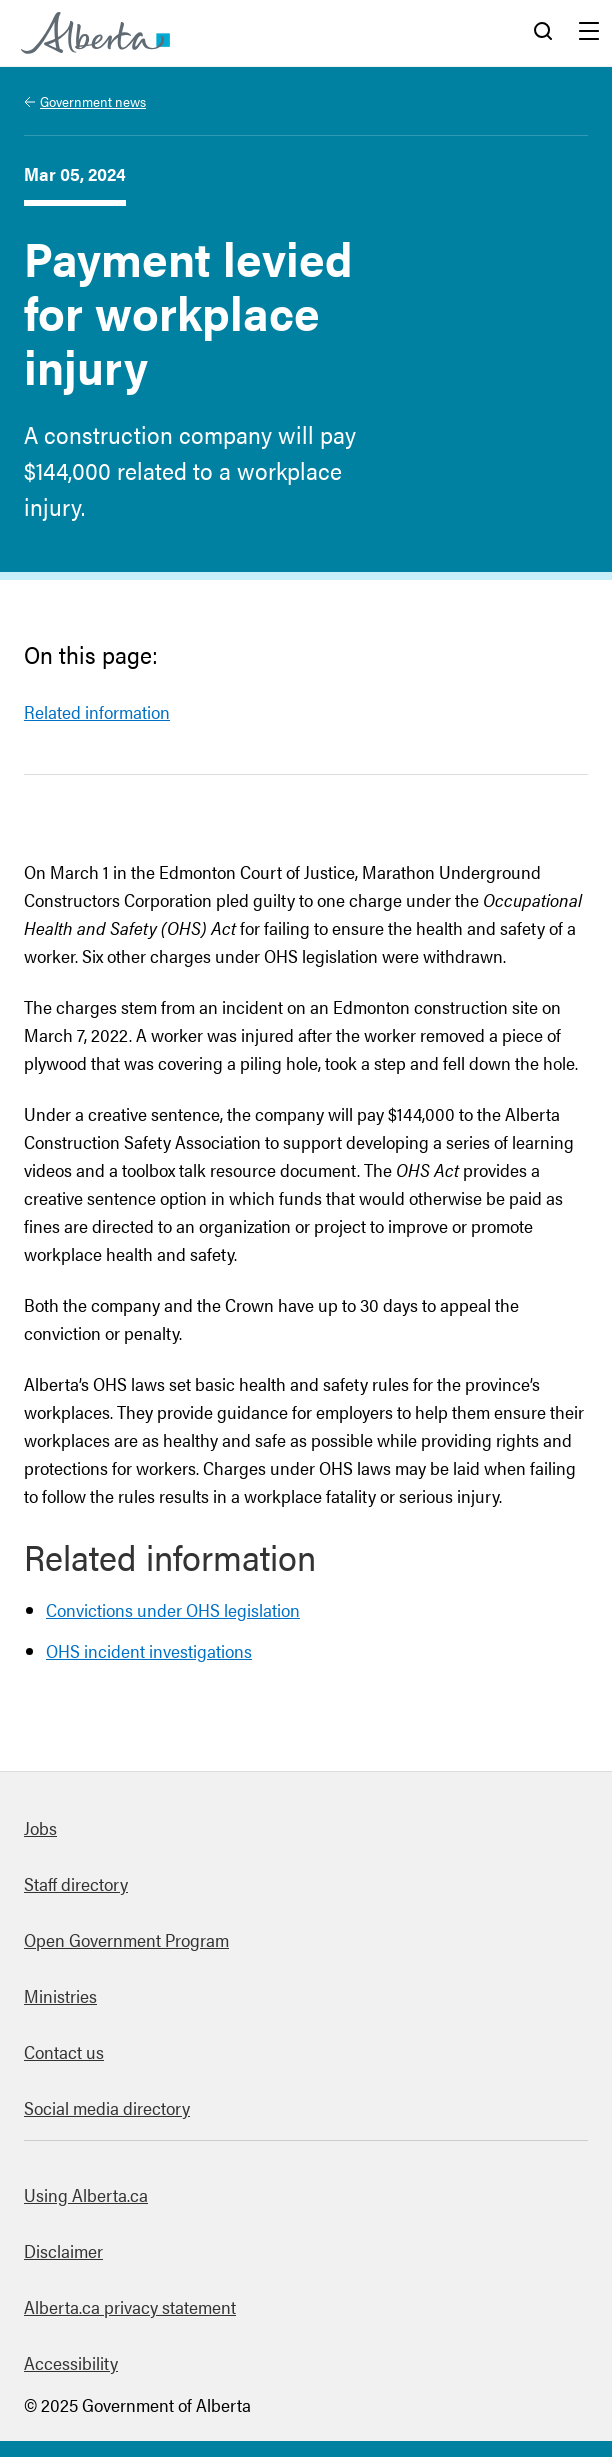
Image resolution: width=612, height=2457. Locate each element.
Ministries (60, 1995)
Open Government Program (126, 1939)
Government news (93, 101)
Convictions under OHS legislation (173, 1609)
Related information (97, 711)
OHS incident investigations (149, 1650)
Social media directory (107, 2107)
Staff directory (76, 1883)
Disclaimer (63, 2250)
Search (543, 33)
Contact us (64, 2051)
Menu (589, 33)
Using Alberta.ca (86, 2194)
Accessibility (71, 2362)
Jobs (40, 1827)
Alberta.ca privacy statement (130, 2306)
